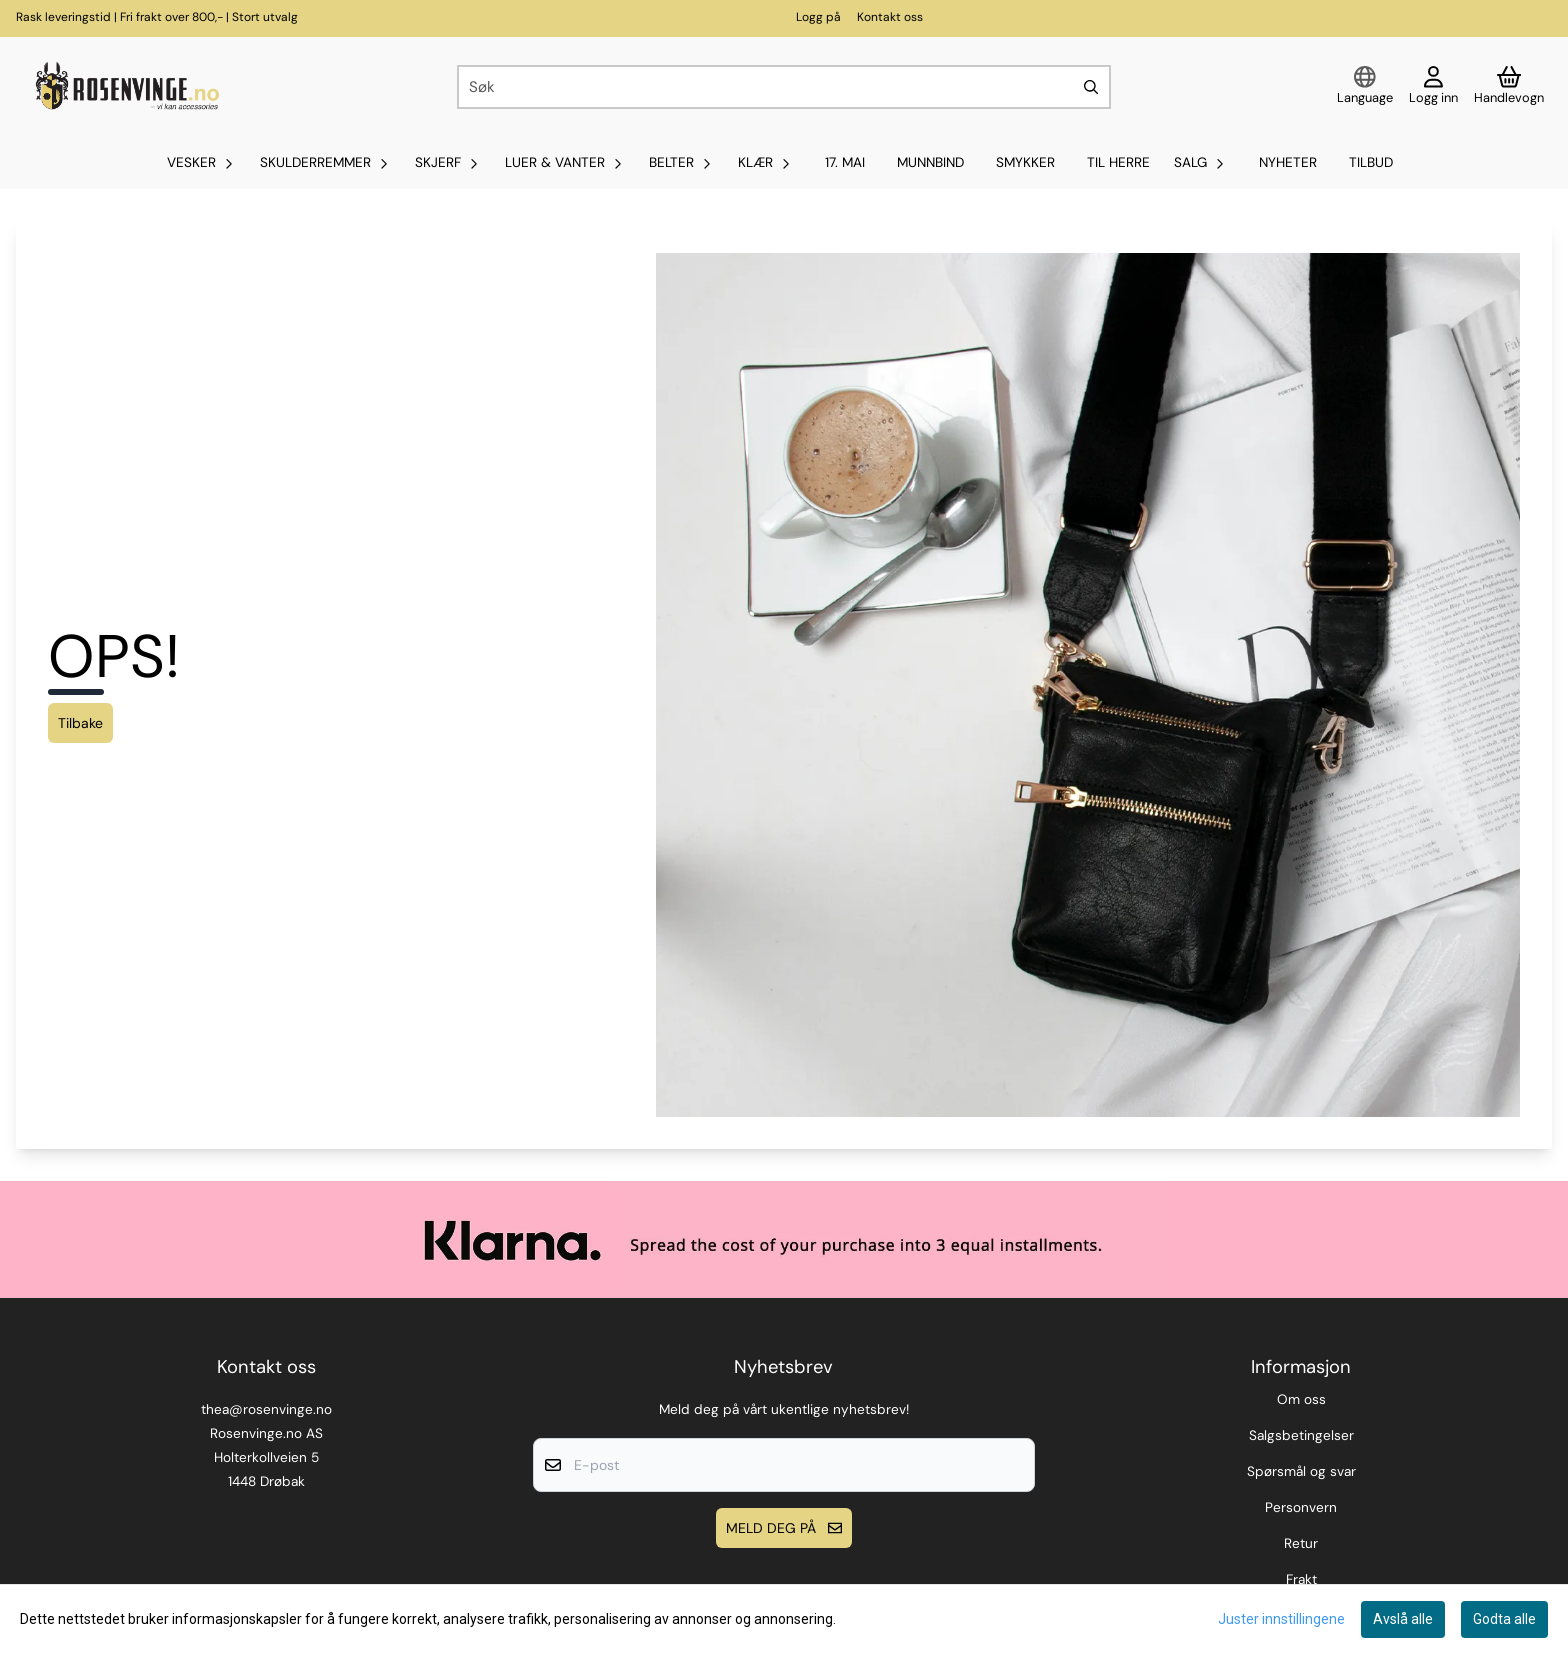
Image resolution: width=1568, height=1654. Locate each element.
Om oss (1301, 1399)
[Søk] (784, 87)
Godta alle (1504, 1619)
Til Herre (1118, 162)
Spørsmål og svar (1301, 1471)
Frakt (1301, 1579)
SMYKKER (1025, 162)
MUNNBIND (930, 162)
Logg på (818, 17)
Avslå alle (1403, 1619)
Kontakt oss (890, 17)
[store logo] (125, 87)
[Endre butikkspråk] (1365, 87)
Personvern (1301, 1507)
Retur (1301, 1543)
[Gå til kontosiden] (1433, 87)
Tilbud (1371, 162)
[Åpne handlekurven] (1509, 87)
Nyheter (1288, 162)
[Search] (1091, 87)
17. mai (845, 162)
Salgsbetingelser (1301, 1435)
